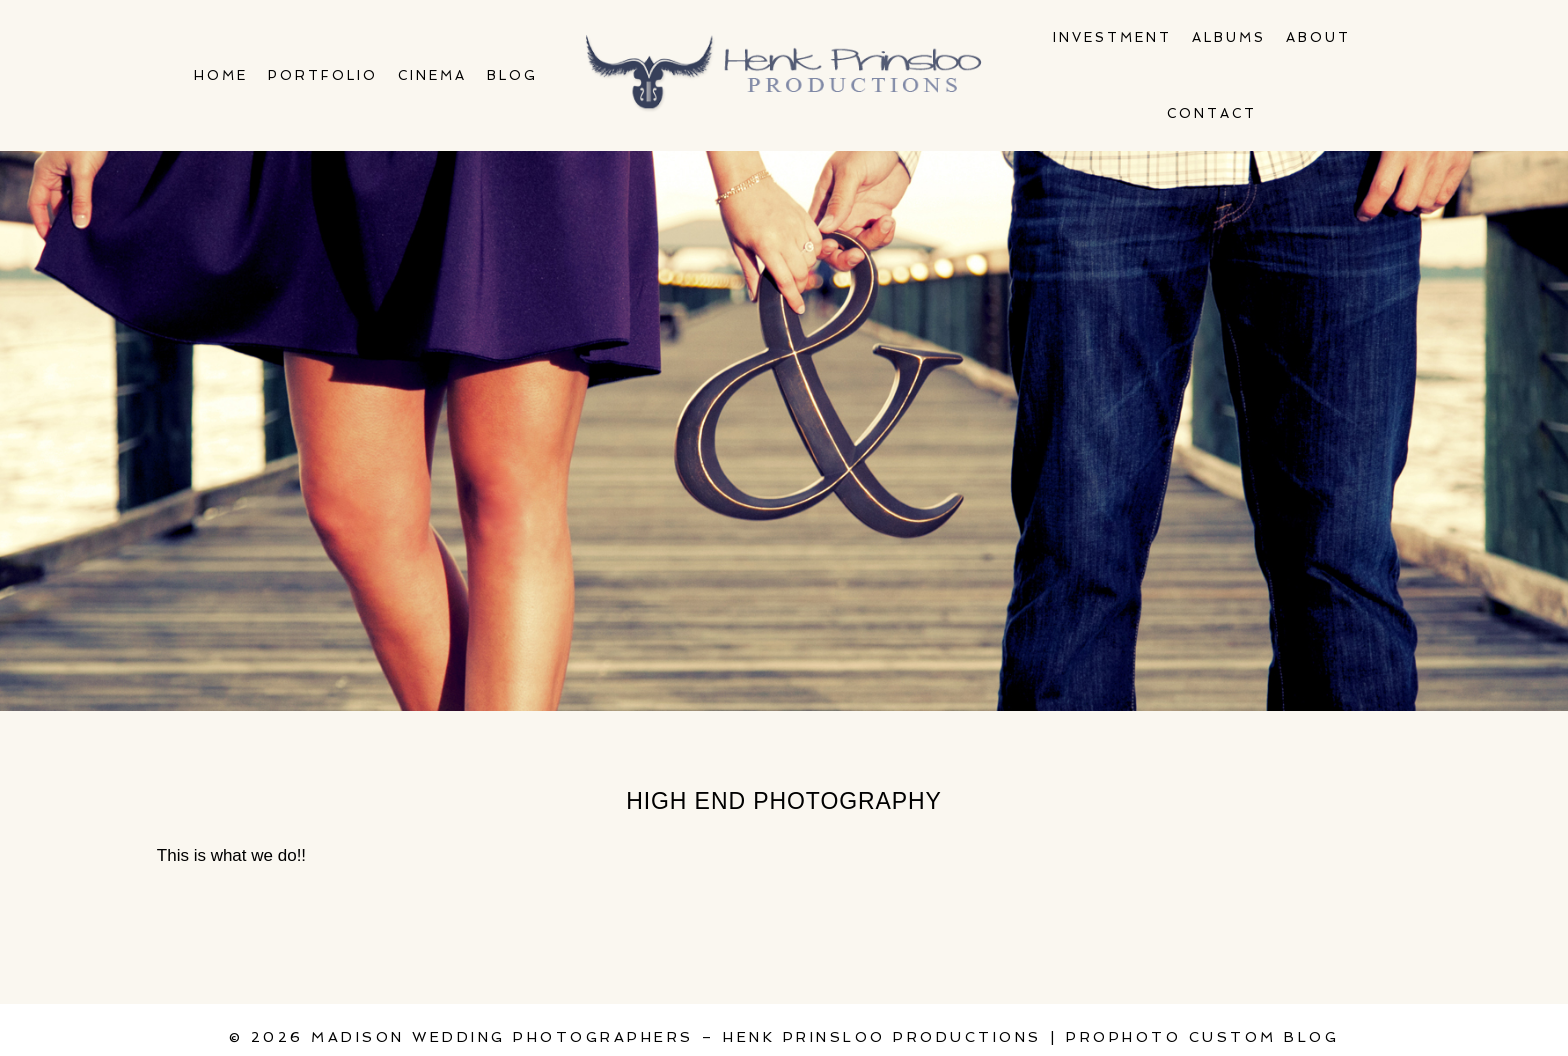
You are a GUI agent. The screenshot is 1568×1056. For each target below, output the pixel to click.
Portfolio (323, 75)
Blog (512, 75)
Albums (1229, 37)
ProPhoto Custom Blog (1202, 1037)
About (1318, 37)
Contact (1212, 113)
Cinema (432, 75)
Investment (1112, 37)
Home (221, 75)
